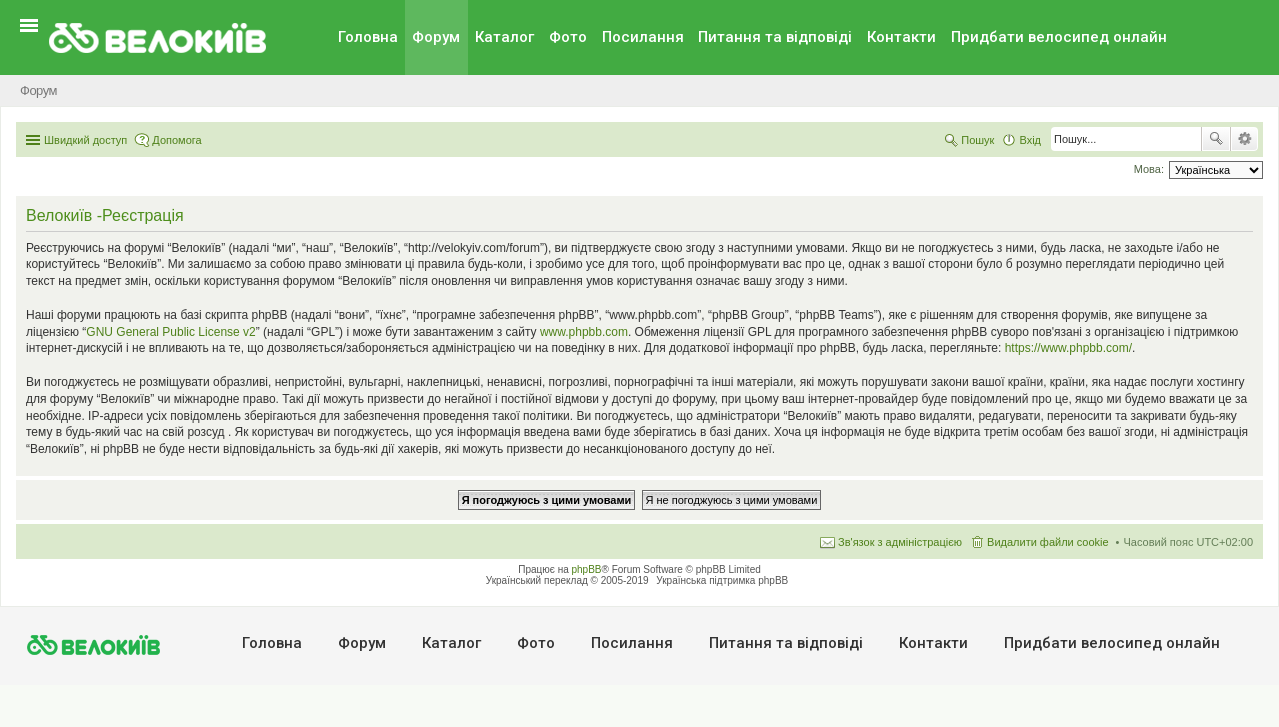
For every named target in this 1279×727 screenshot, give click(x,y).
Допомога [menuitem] (176, 140)
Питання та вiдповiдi (775, 37)
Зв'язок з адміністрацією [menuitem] (900, 542)
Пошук (1216, 139)
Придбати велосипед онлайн (1059, 37)
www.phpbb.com (584, 332)
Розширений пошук (1244, 139)
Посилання (643, 37)
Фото (568, 37)
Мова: (1149, 169)
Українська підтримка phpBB (722, 580)
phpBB (587, 569)
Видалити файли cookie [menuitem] (1048, 542)
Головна (368, 37)
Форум (436, 37)
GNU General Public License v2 (170, 332)
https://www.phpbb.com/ (1068, 348)
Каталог (504, 37)
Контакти (901, 37)
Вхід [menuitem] (1030, 140)
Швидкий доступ (85, 140)
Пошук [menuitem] (977, 140)
